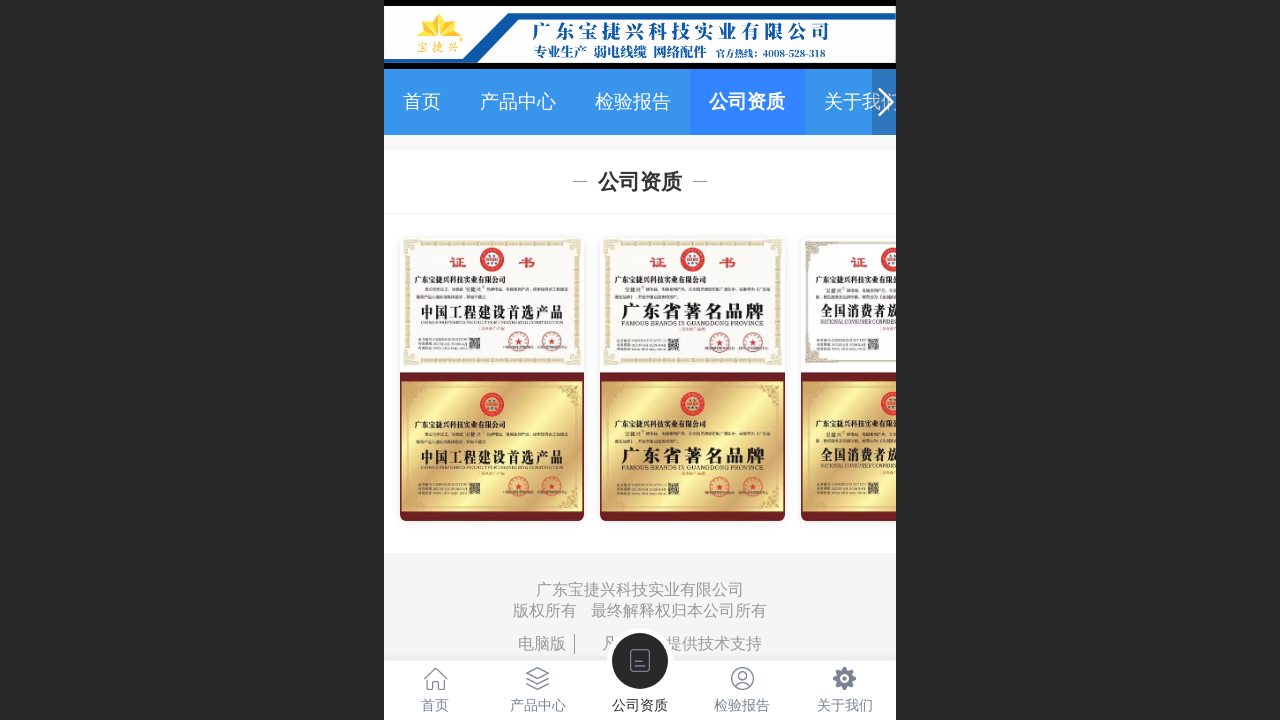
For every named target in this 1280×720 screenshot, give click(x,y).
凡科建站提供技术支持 (673, 643)
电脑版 (542, 643)
